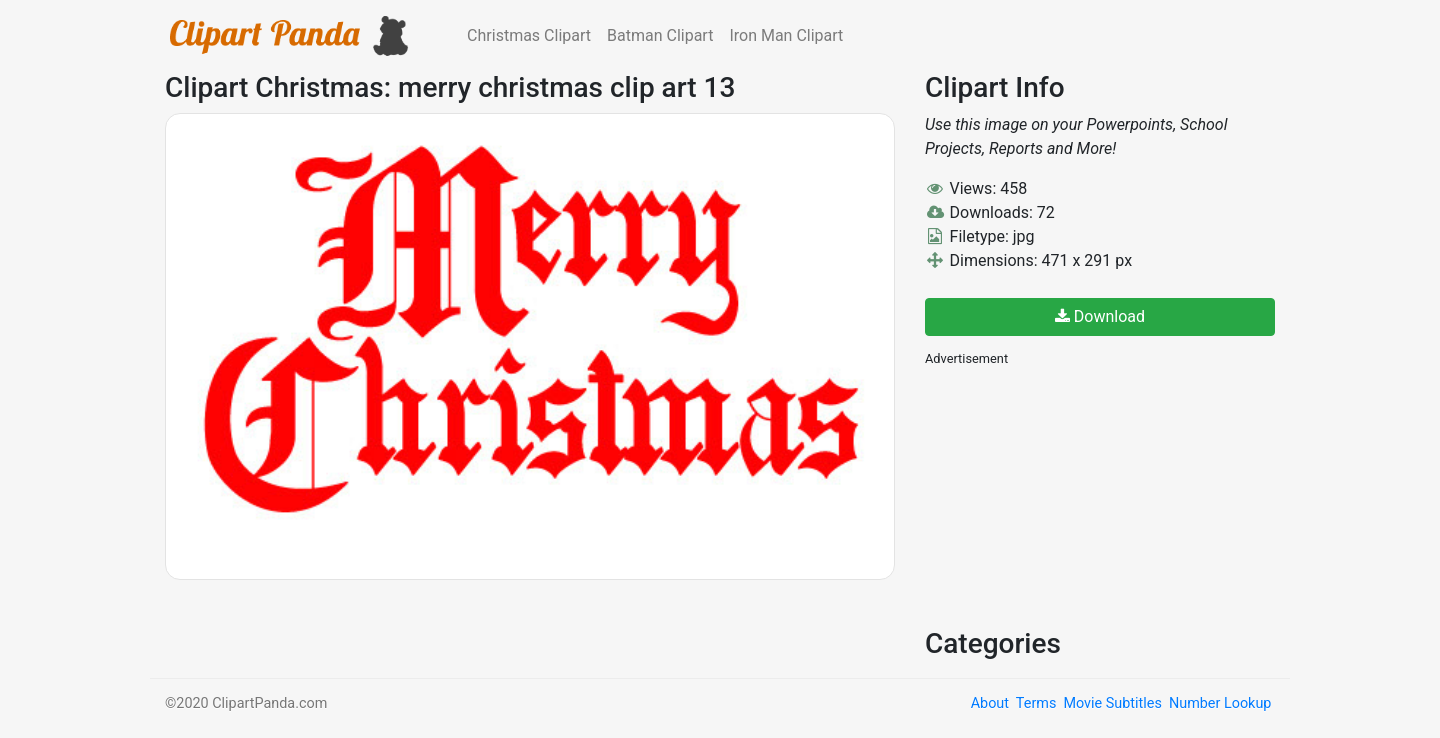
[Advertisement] (1075, 495)
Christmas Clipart (529, 35)
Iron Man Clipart (786, 35)
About (990, 703)
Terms (1036, 703)
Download (1100, 316)
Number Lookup (1220, 703)
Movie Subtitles (1112, 703)
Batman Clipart (660, 35)
